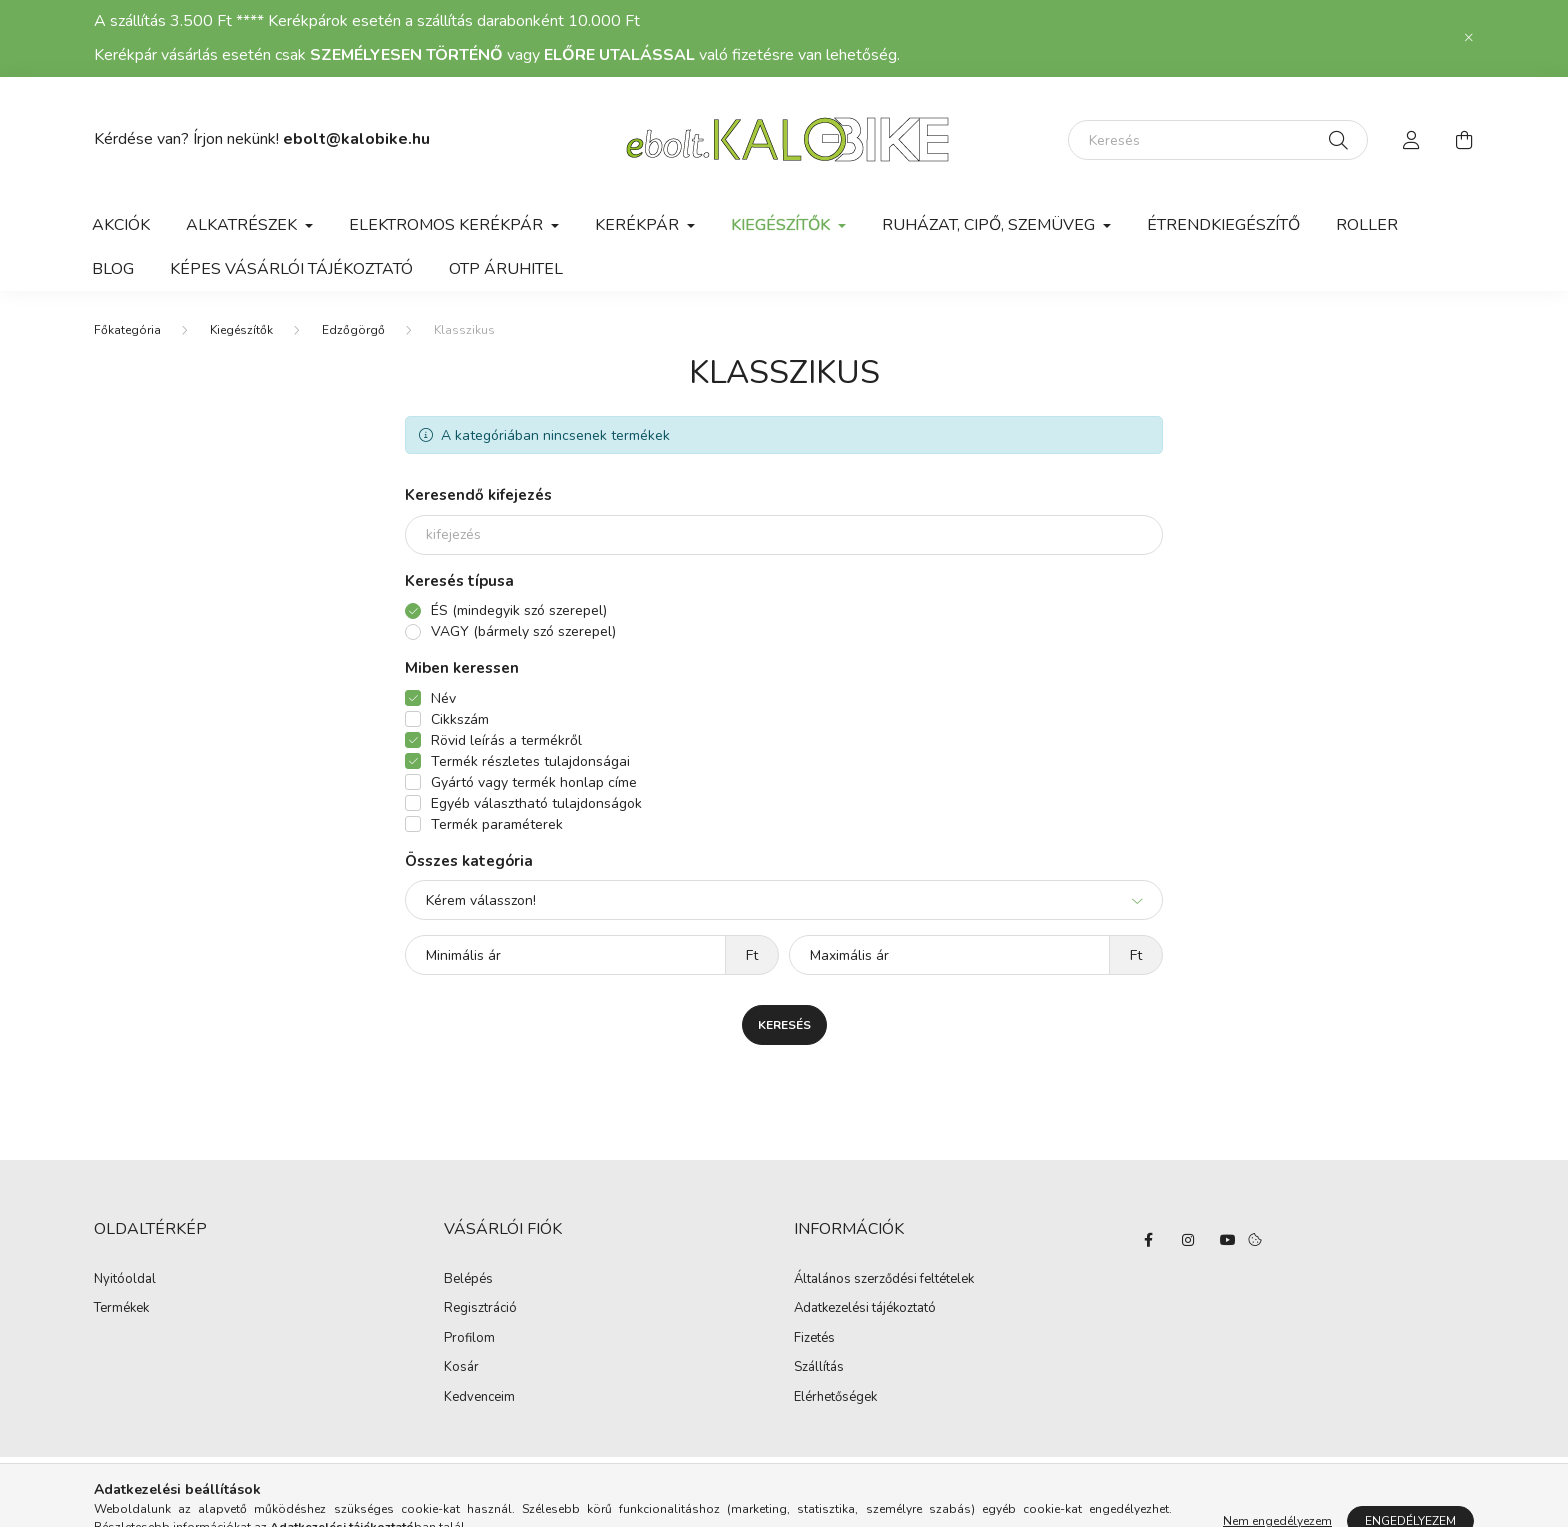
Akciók (121, 225)
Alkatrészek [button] (243, 225)
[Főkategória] (127, 330)
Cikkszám (460, 719)
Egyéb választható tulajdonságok (536, 803)
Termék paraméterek (497, 824)
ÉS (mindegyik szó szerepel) (519, 610)
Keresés (784, 1025)
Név (443, 698)
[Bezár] (1469, 38)
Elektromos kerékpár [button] (448, 225)
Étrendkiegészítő (1223, 225)
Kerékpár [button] (639, 225)
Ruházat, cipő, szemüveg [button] (990, 225)
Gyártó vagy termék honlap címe (534, 782)
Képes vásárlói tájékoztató (291, 269)
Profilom (469, 1339)
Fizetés (814, 1339)
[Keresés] (1218, 140)
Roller (1367, 225)
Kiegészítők (241, 330)
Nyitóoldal (125, 1280)
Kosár (461, 1368)
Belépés (468, 1280)
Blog (113, 269)
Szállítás (819, 1368)
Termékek (121, 1309)
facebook (1148, 1240)
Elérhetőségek (835, 1398)
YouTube (1228, 1240)
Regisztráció (480, 1309)
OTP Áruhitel (506, 269)
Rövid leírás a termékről (506, 740)
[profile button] (1412, 140)
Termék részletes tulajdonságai (530, 761)
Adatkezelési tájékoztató (865, 1309)
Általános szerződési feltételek (884, 1280)
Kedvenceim (479, 1398)
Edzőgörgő (353, 330)
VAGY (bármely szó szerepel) (523, 631)
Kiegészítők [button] (782, 225)
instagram (1188, 1240)
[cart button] (1464, 140)
